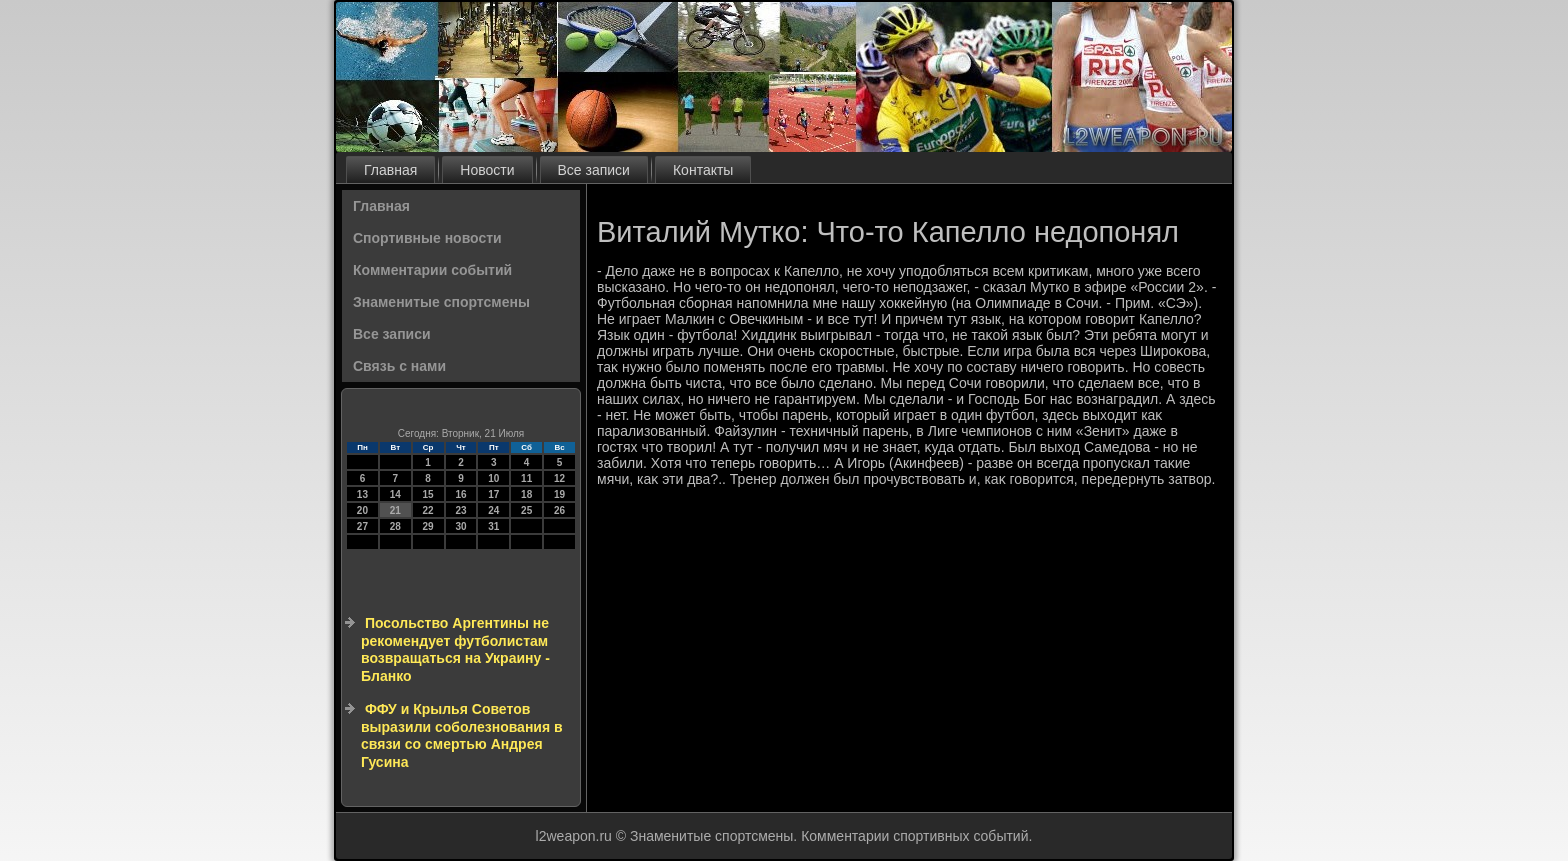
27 (362, 526)
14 (395, 494)
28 (395, 526)
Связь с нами (399, 366)
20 (362, 510)
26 (559, 510)
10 (493, 478)
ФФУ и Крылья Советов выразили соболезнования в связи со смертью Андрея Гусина (462, 735)
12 (559, 478)
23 (460, 510)
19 (559, 494)
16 (460, 494)
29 (428, 526)
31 (493, 526)
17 (493, 494)
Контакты (703, 170)
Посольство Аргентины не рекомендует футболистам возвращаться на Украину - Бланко (455, 649)
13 (362, 494)
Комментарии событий (432, 270)
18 (526, 494)
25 (526, 510)
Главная (390, 170)
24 (493, 510)
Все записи (594, 170)
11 (526, 478)
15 (428, 494)
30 (460, 526)
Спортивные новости (427, 238)
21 (395, 510)
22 (428, 510)
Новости (487, 170)
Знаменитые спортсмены (441, 302)
